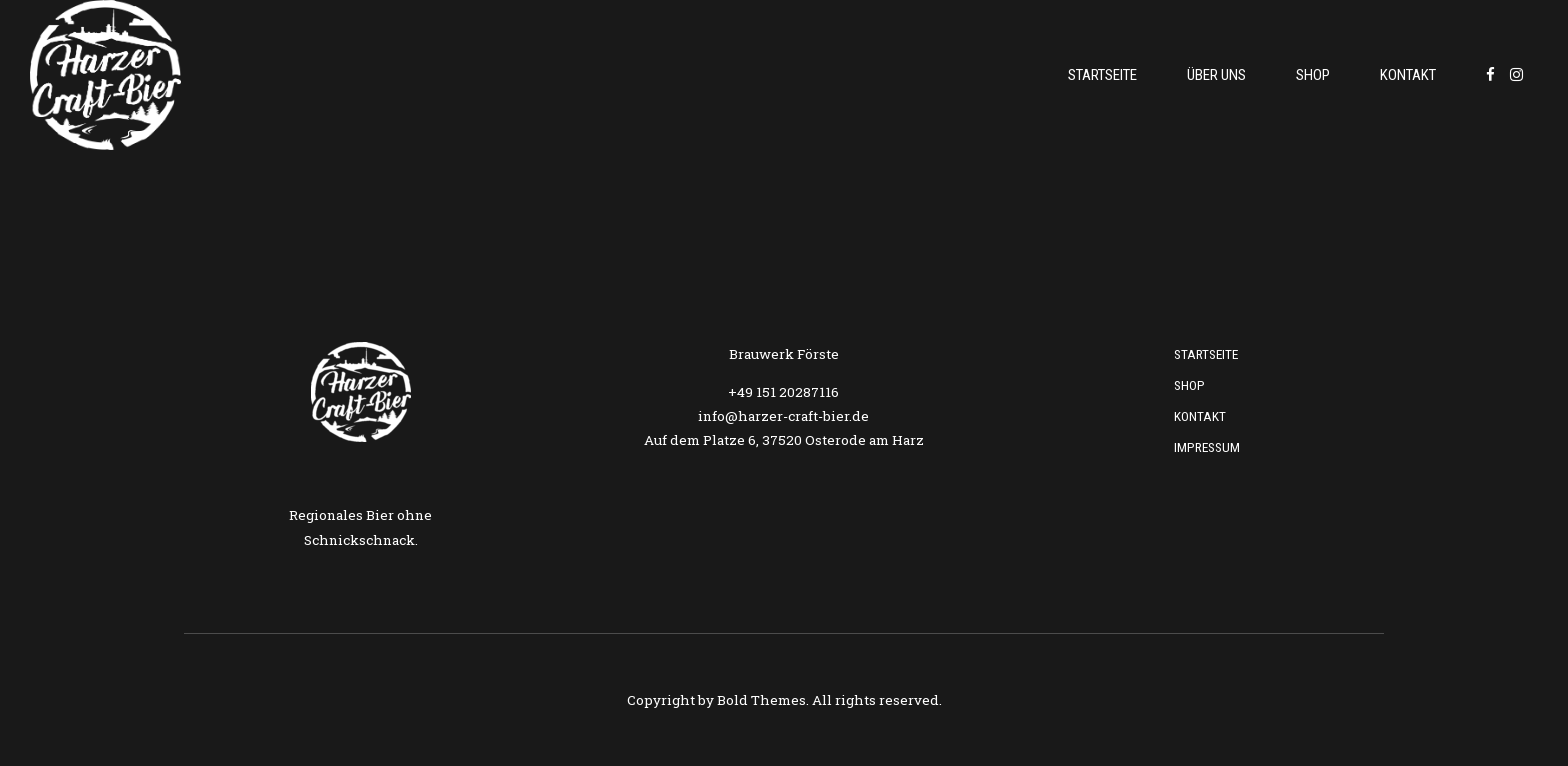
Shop (1313, 75)
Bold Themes (761, 700)
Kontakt (1408, 75)
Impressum (1207, 447)
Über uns (1216, 75)
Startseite (1102, 75)
